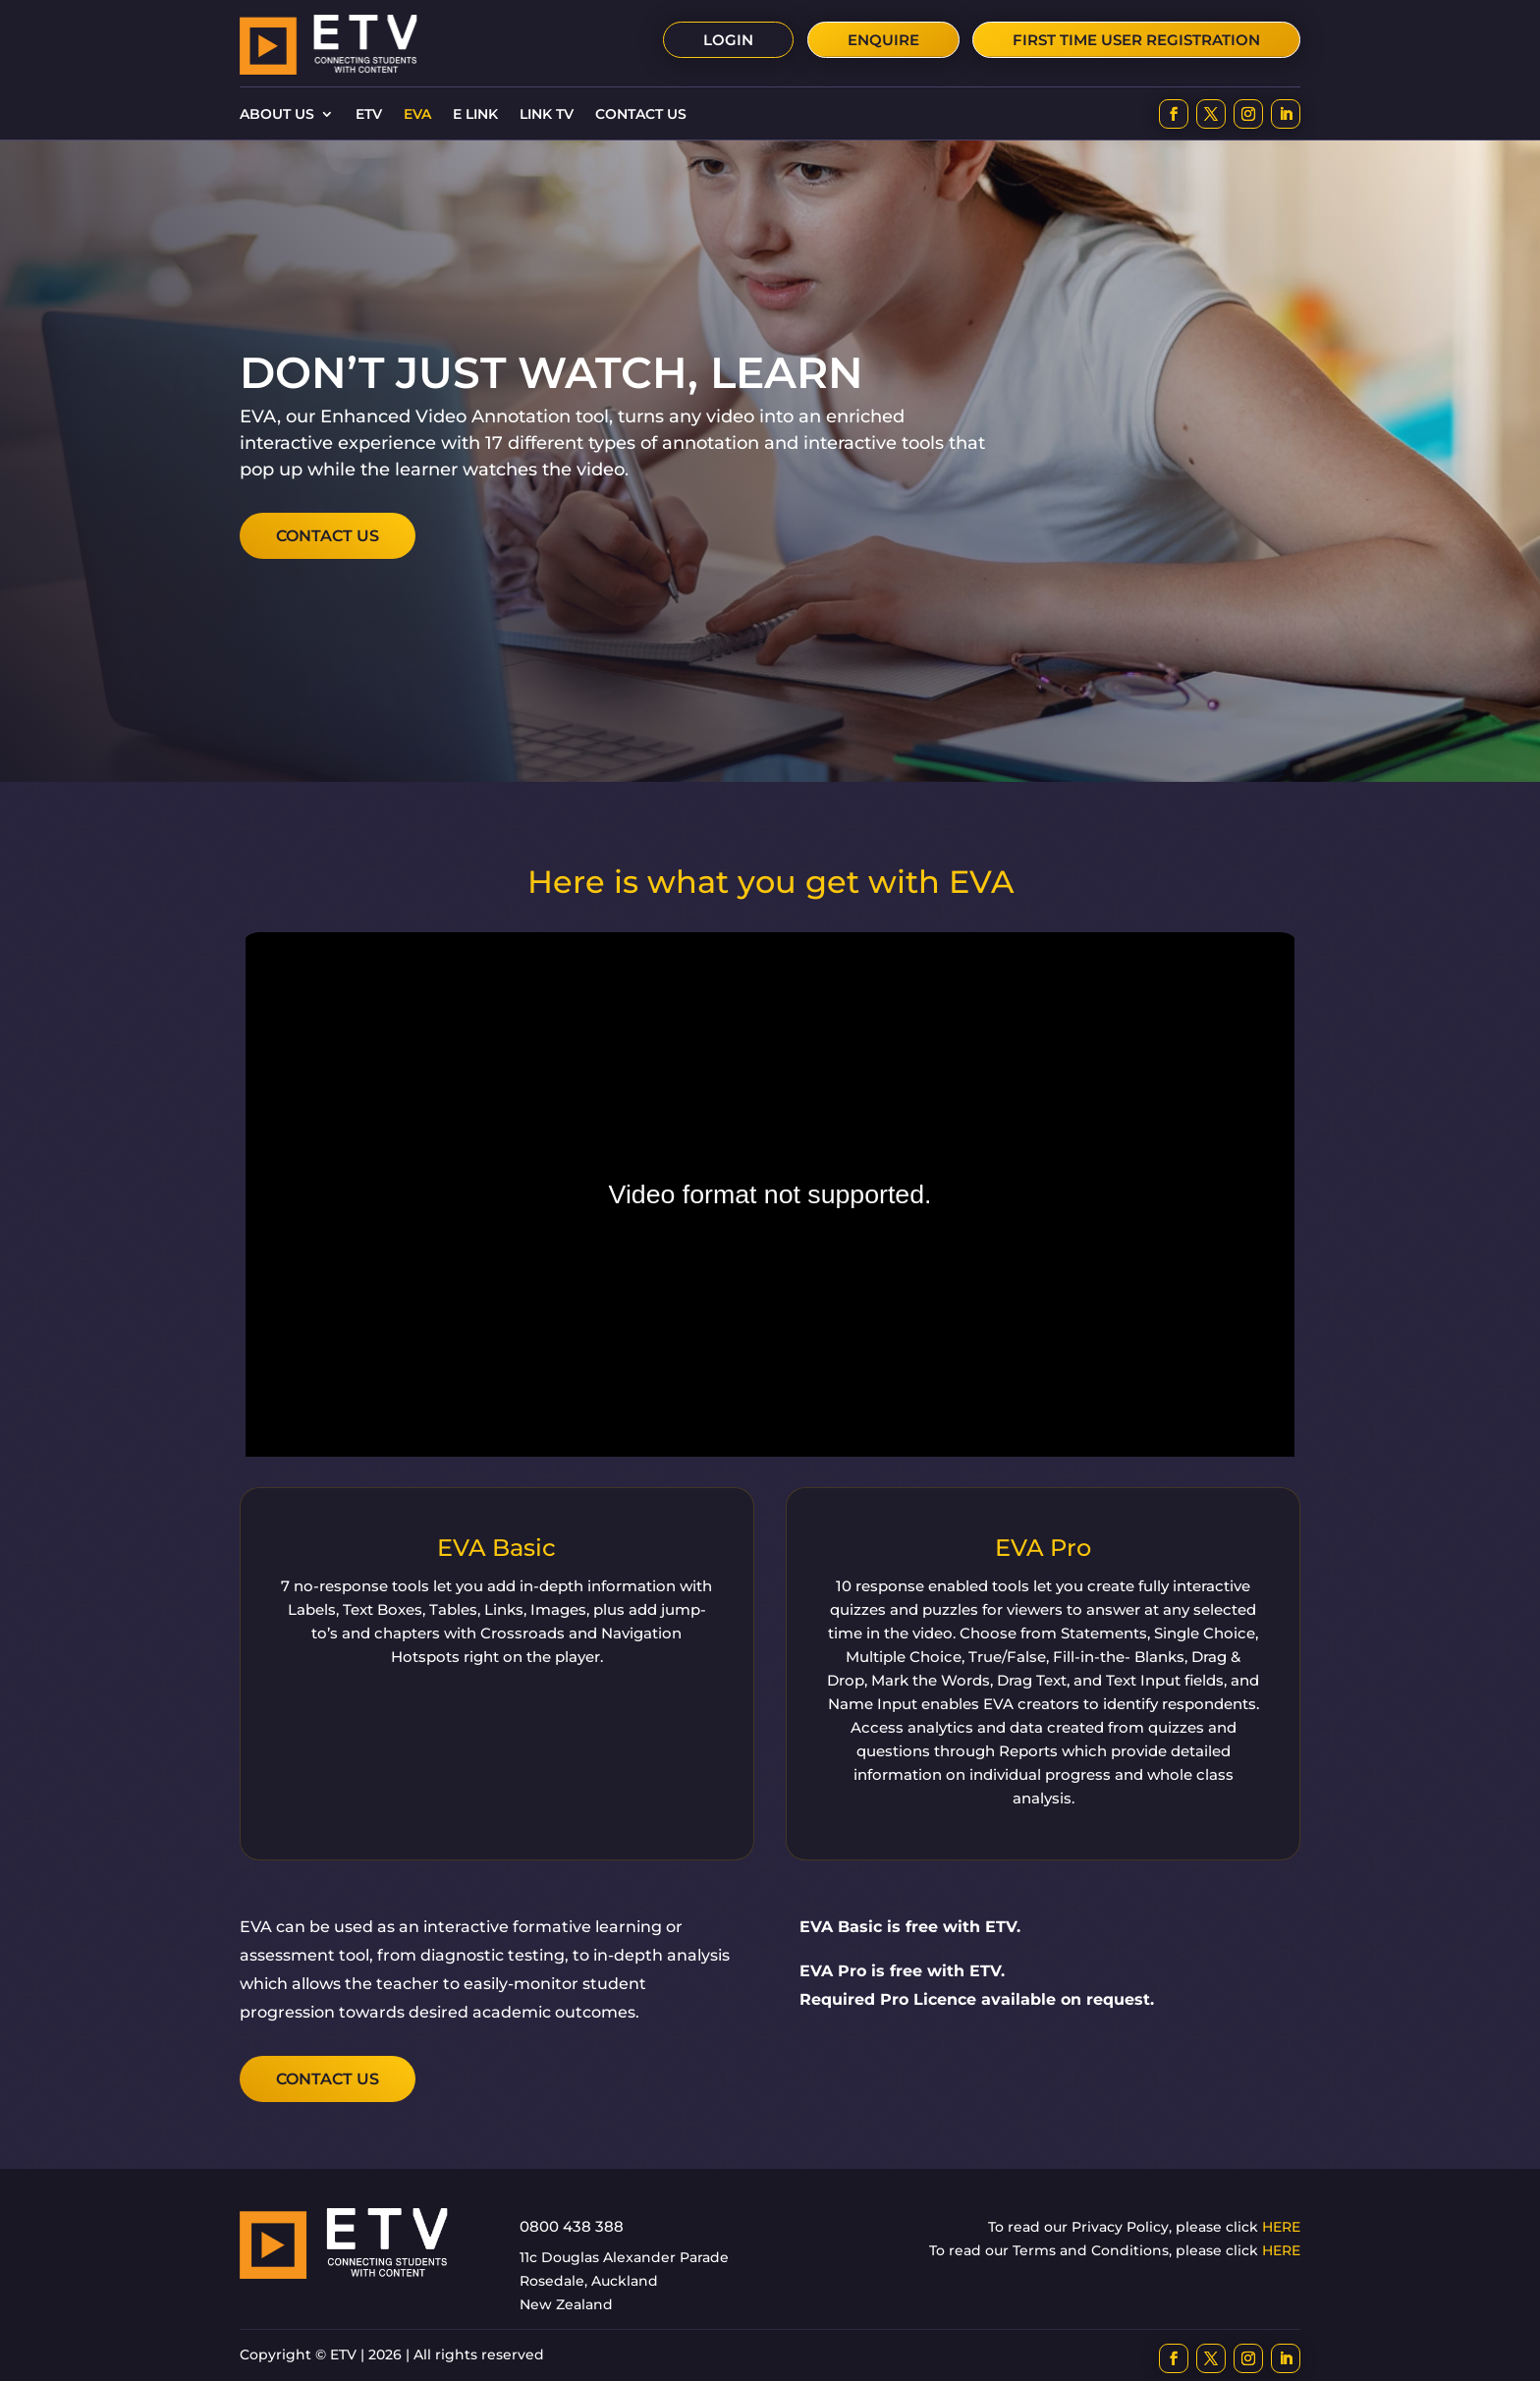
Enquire (883, 39)
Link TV (547, 115)
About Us (277, 115)
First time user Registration (1136, 39)
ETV (369, 115)
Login (728, 39)
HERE (1281, 2227)
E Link (475, 115)
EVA (417, 115)
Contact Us (641, 115)
